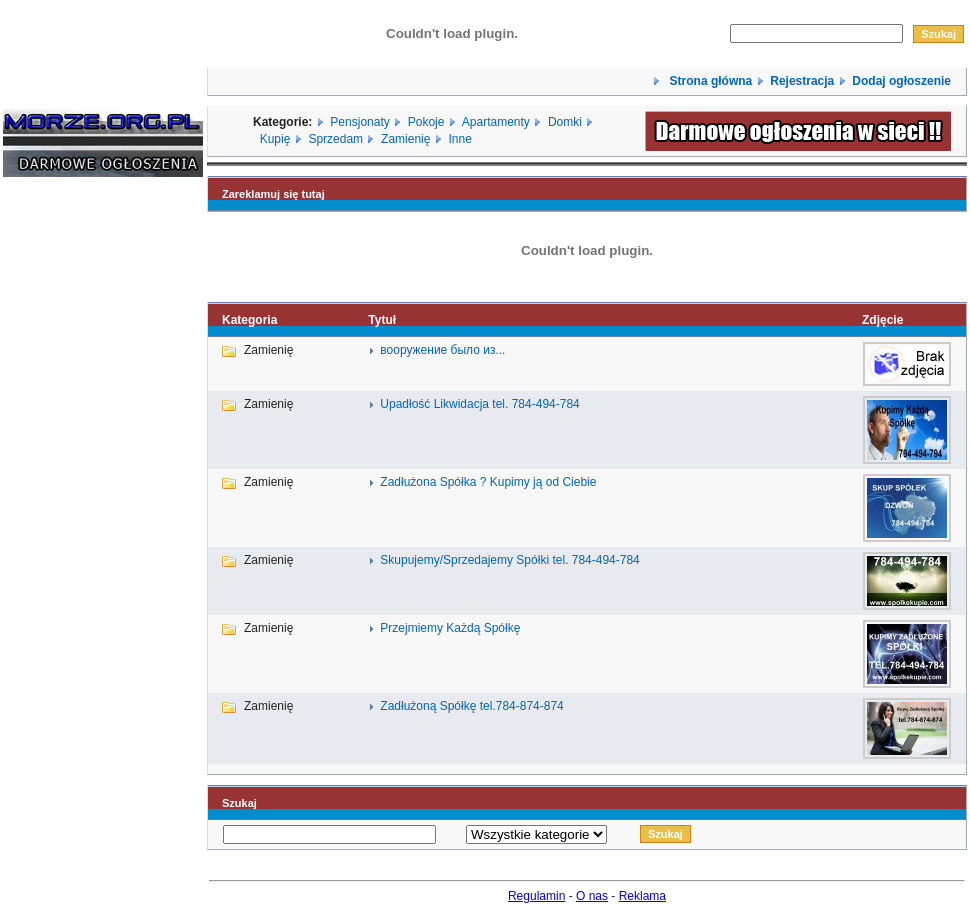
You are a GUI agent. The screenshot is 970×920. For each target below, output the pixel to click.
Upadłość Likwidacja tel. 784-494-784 (479, 404)
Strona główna (709, 81)
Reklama (642, 896)
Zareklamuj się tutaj (273, 194)
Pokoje (426, 122)
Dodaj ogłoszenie (901, 81)
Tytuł (382, 320)
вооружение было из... (442, 350)
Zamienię (405, 139)
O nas (592, 896)
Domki (565, 122)
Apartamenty (496, 122)
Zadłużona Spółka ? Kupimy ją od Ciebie (488, 482)
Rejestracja (802, 81)
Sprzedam (335, 139)
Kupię (275, 139)
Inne (459, 139)
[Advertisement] (63, 496)
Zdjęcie (882, 320)
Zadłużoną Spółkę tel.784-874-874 (471, 706)
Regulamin (536, 896)
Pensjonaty (359, 122)
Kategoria (249, 320)
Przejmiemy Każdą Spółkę (450, 628)
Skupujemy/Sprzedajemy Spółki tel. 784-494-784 (509, 560)
